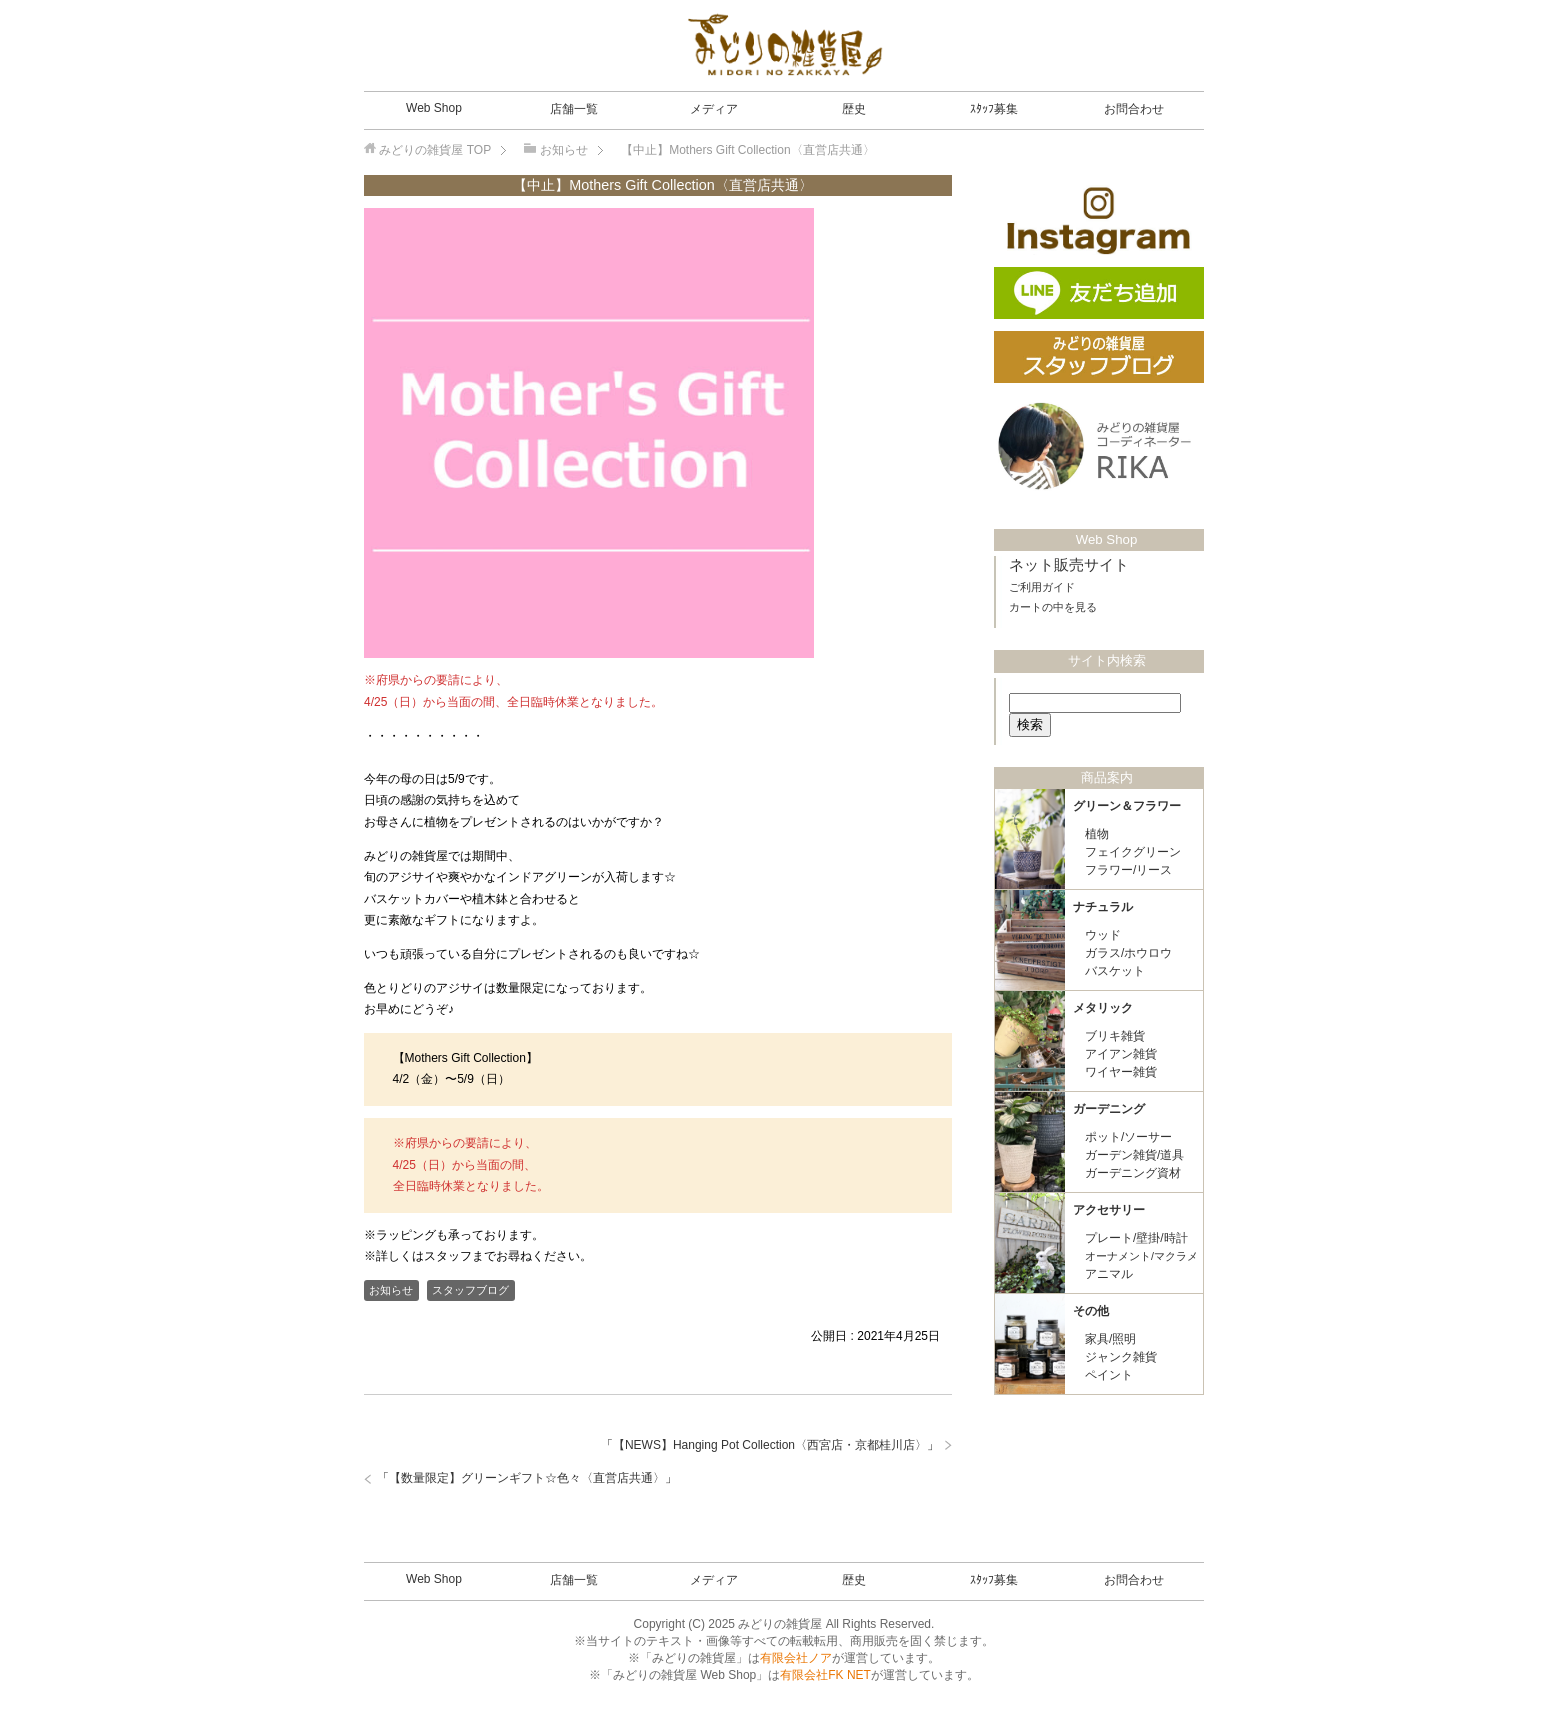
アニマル (1109, 1274)
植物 (1097, 834)
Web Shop (434, 108)
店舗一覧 (574, 109)
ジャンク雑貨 (1121, 1357)
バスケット (1115, 971)
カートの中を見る (1053, 607)
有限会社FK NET (825, 1675)
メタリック (1103, 1008)
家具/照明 (1110, 1339)
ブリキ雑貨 (1115, 1036)
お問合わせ (1134, 109)
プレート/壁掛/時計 (1136, 1238)
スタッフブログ (470, 1290)
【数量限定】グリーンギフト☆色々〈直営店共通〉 (527, 1478)
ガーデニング (1109, 1109)
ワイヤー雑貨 (1121, 1072)
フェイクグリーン (1133, 852)
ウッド (1103, 935)
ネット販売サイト (1069, 565)
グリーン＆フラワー (1127, 806)
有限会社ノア (796, 1658)
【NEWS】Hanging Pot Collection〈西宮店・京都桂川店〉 (770, 1445)
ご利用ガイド (1042, 587)
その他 (1091, 1311)
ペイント (1109, 1375)
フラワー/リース (1128, 870)
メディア (714, 109)
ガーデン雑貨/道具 (1134, 1155)
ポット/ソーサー (1128, 1137)
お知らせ (391, 1290)
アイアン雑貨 (1121, 1054)
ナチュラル (1103, 907)
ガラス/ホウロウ (1128, 953)
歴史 (854, 109)
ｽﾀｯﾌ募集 (994, 109)
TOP (435, 150)
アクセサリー (1109, 1210)
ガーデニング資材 (1133, 1173)
